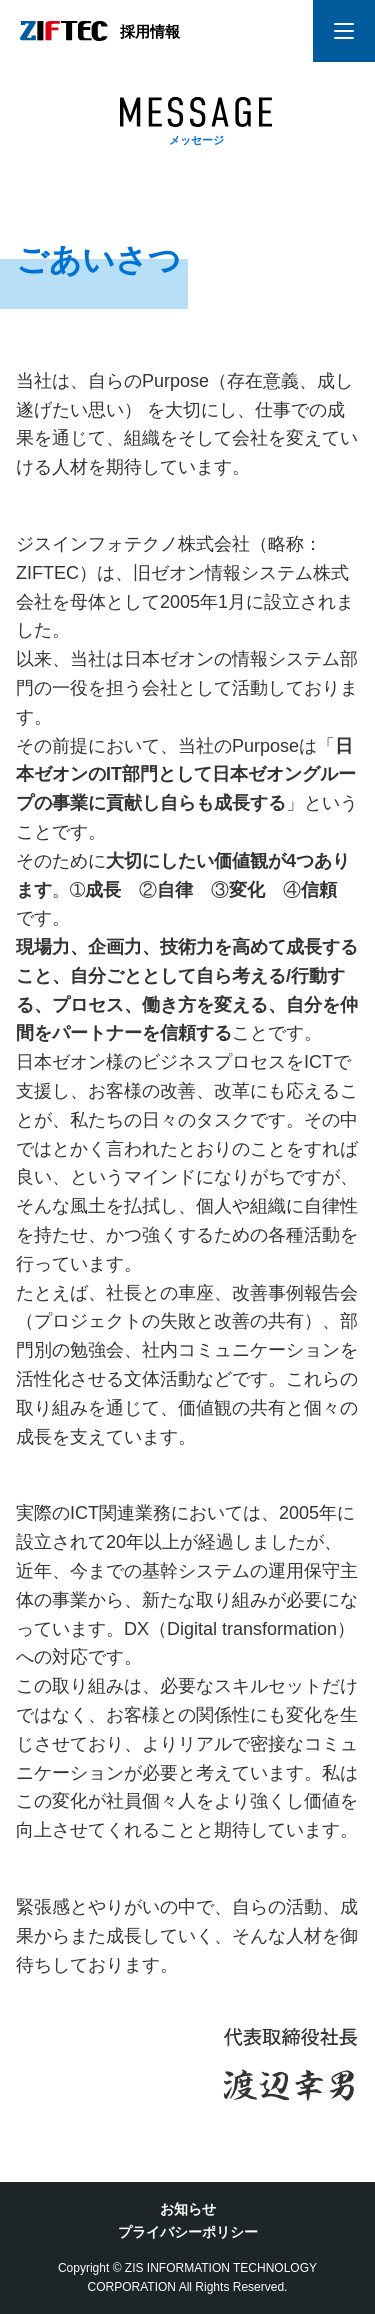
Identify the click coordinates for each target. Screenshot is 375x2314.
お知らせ (188, 2209)
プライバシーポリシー (188, 2232)
